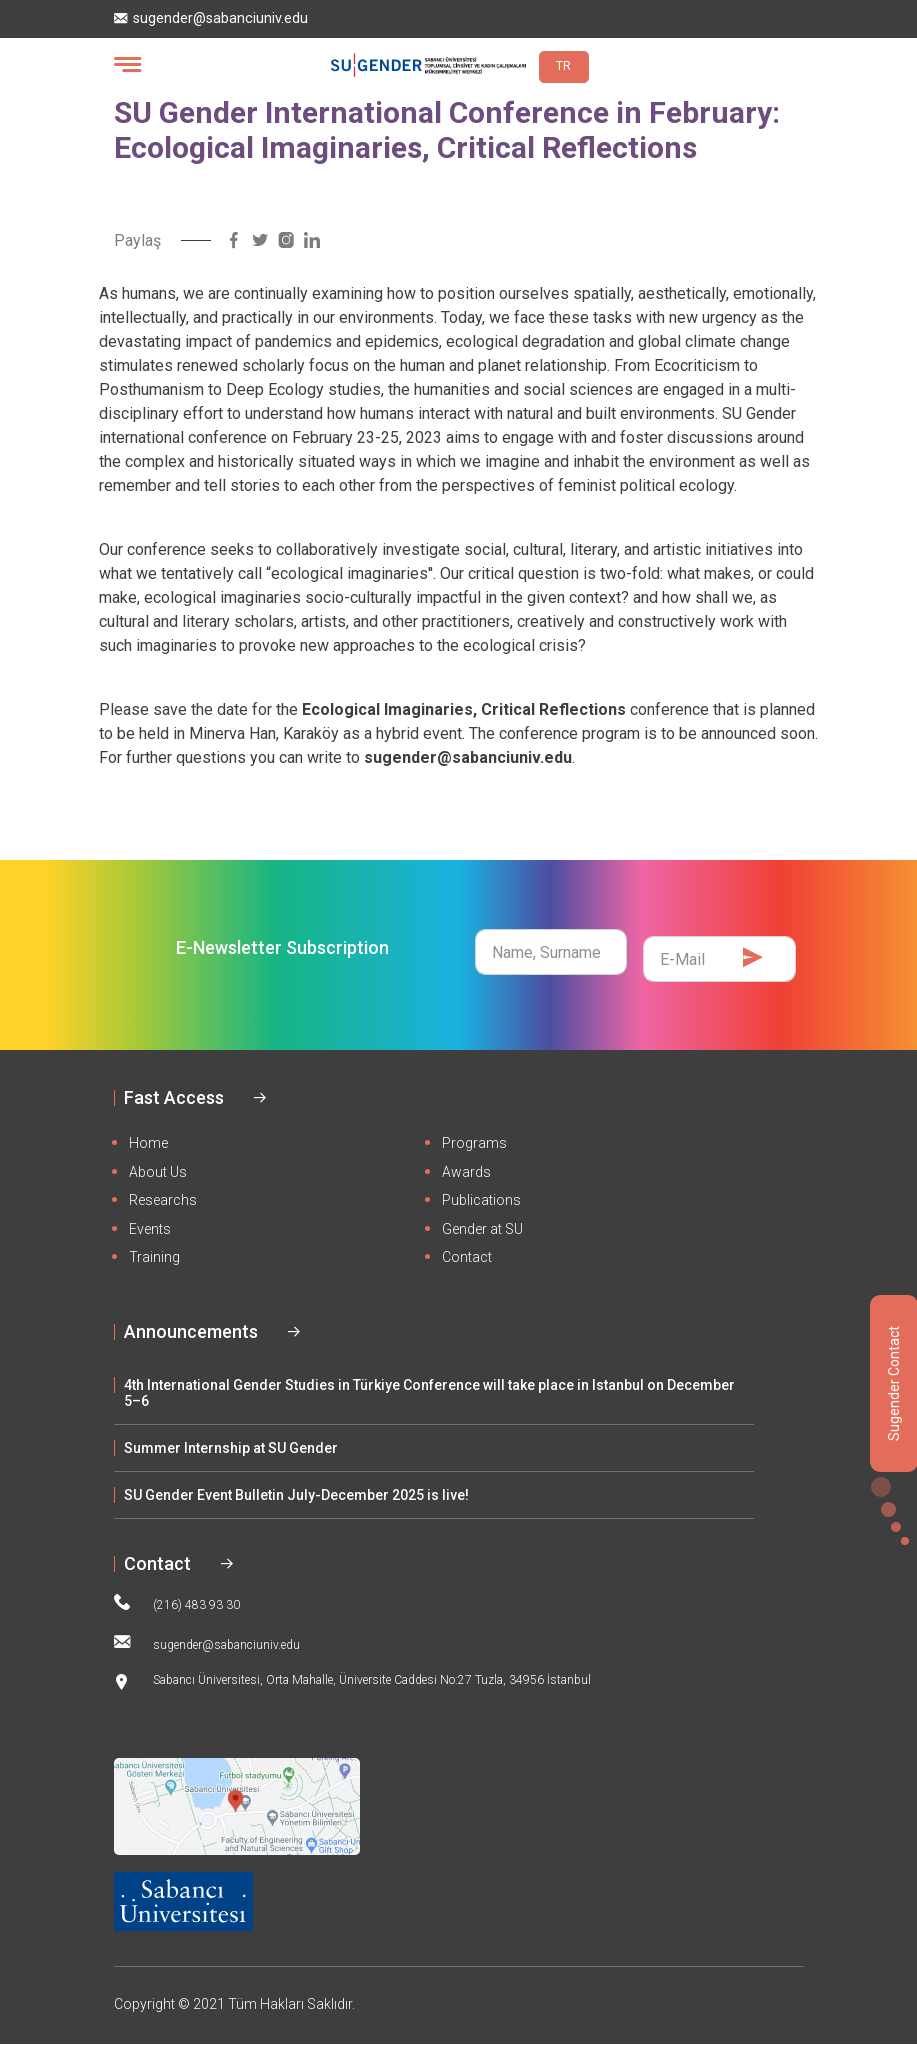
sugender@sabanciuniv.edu (211, 18)
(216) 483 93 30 (177, 1603)
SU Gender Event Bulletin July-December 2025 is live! (296, 1495)
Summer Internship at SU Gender (231, 1448)
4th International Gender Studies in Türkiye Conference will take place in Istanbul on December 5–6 (429, 1393)
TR (563, 66)
